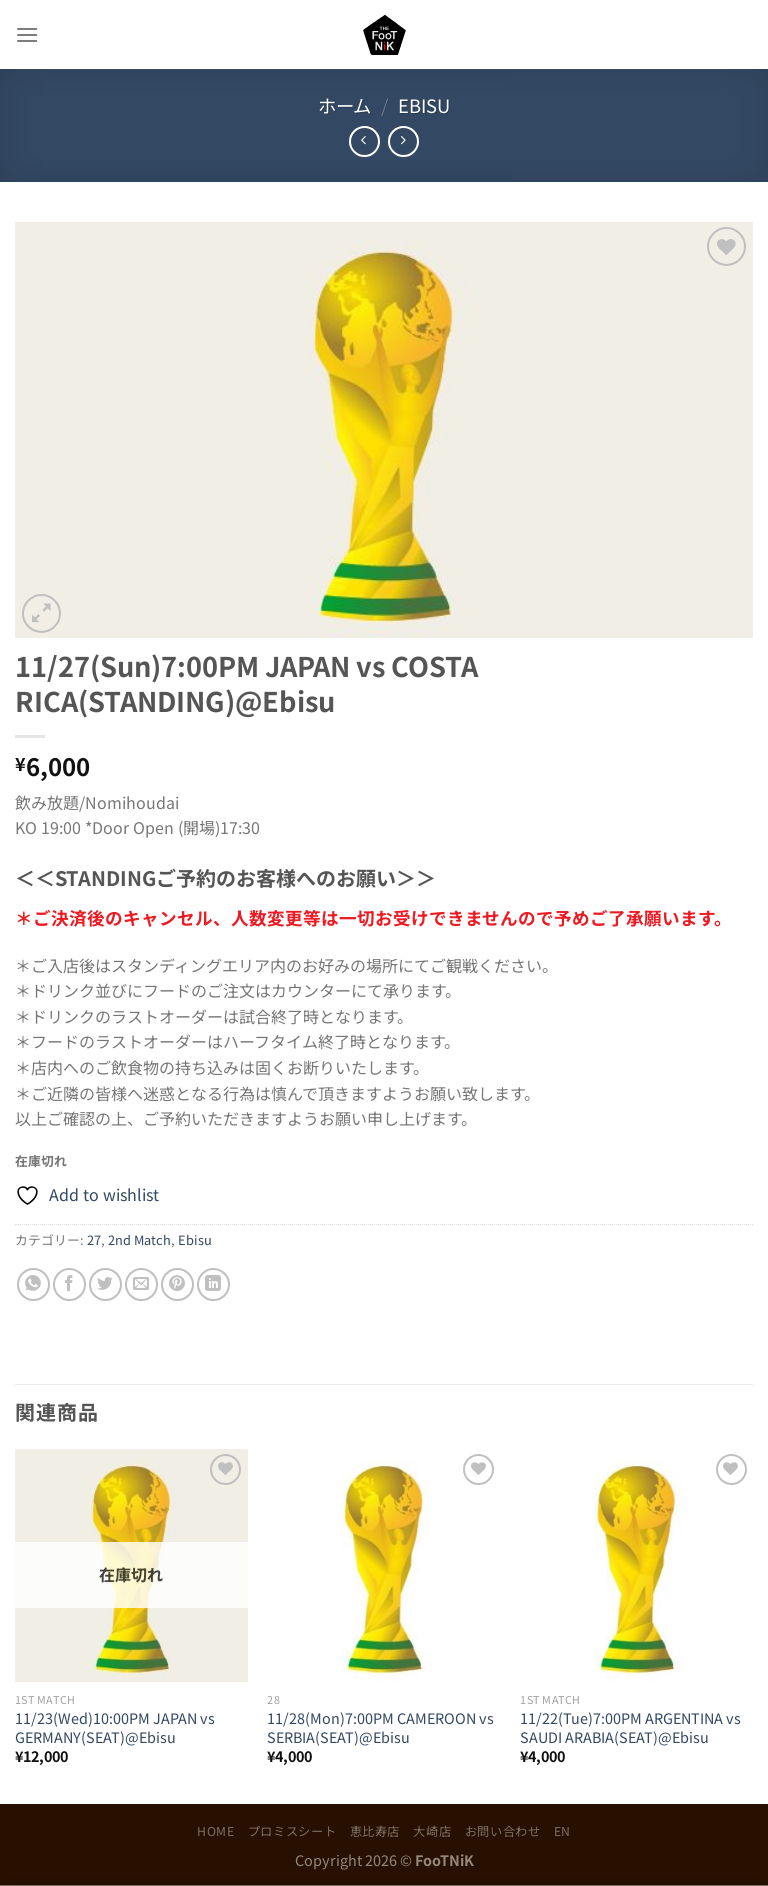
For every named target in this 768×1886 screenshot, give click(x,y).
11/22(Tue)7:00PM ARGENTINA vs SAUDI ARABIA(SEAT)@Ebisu (630, 1727)
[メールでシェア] (141, 1284)
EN (562, 1831)
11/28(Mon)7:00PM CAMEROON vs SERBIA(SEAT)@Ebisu (380, 1727)
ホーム (344, 105)
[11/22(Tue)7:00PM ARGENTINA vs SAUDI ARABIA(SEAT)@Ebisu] (636, 1565)
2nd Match (139, 1239)
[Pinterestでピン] (177, 1284)
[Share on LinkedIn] (213, 1284)
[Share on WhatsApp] (33, 1284)
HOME (215, 1831)
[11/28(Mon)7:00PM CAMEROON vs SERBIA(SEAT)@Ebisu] (383, 1565)
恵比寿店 (375, 1831)
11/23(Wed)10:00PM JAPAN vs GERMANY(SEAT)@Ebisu (115, 1727)
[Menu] (27, 34)
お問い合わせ (503, 1831)
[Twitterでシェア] (105, 1284)
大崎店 (432, 1831)
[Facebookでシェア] (69, 1284)
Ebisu (424, 105)
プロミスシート (292, 1831)
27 (94, 1239)
